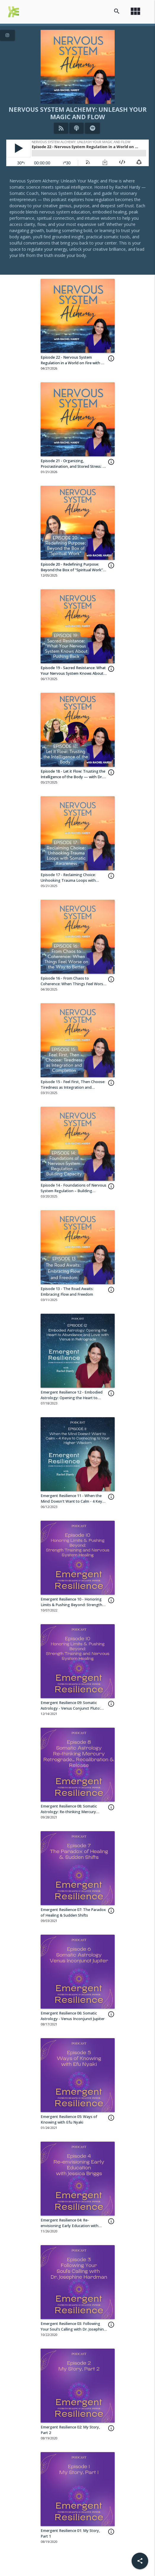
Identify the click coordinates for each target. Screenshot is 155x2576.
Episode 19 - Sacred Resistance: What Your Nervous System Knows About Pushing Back (73, 673)
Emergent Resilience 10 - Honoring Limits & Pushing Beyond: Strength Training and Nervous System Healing (71, 1608)
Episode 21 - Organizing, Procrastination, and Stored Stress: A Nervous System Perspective (73, 466)
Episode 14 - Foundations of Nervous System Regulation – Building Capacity (73, 1191)
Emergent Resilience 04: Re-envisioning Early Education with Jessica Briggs (69, 2226)
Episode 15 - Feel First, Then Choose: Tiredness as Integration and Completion (73, 1087)
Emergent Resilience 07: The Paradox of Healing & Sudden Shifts (73, 1912)
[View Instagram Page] (7, 35)
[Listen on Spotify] (92, 128)
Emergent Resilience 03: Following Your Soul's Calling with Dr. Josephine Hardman (73, 2329)
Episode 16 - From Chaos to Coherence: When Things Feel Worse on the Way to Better (73, 984)
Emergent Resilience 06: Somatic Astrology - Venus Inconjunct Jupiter (73, 2016)
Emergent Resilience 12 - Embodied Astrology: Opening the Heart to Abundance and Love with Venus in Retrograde (72, 1401)
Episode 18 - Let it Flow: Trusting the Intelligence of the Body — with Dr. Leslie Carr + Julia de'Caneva (73, 777)
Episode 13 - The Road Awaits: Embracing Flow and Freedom (67, 1291)
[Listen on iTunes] (76, 128)
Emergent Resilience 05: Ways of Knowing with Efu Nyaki (69, 2119)
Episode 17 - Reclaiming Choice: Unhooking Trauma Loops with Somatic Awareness (68, 880)
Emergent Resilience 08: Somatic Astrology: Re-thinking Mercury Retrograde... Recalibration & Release (73, 1812)
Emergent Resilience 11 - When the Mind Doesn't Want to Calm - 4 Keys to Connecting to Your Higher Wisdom (72, 1504)
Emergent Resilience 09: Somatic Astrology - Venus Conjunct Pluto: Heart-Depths (70, 1708)
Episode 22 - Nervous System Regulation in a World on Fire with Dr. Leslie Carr (73, 363)
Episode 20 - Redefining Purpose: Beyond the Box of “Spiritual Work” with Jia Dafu (72, 570)
